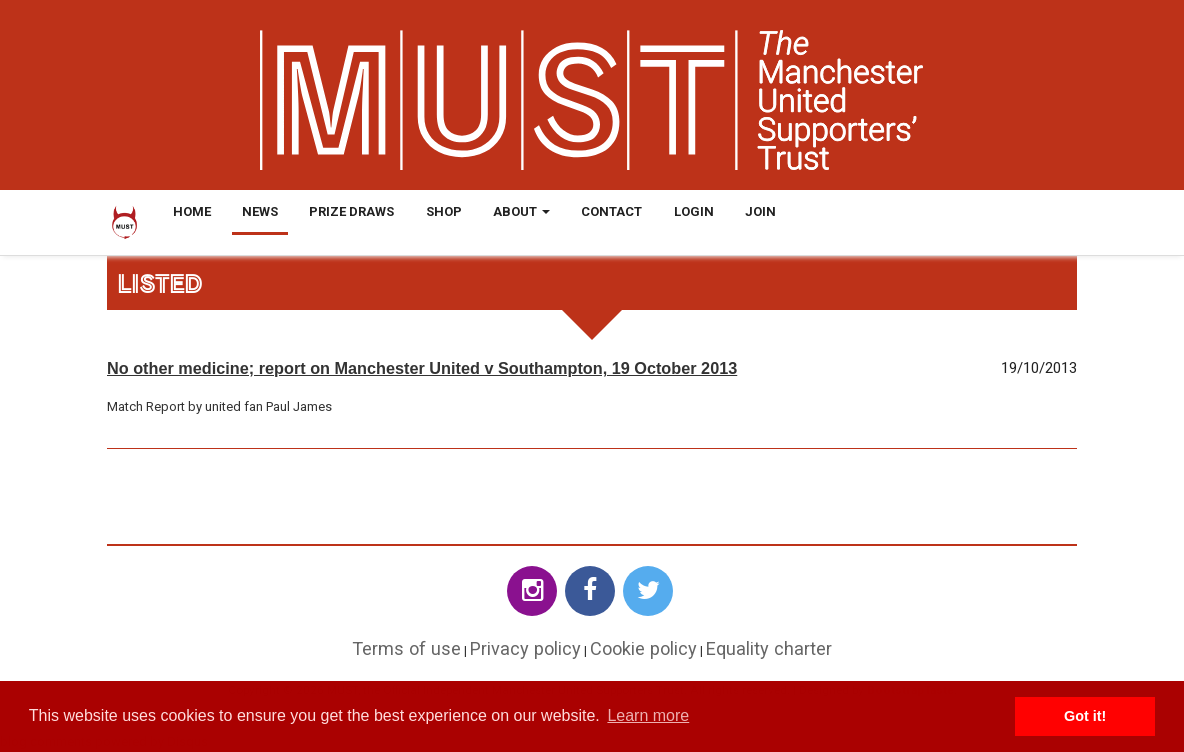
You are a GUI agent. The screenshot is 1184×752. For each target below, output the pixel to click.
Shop (444, 211)
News (260, 211)
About (521, 211)
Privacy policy (525, 648)
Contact (611, 211)
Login (694, 211)
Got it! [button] (1085, 716)
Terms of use (406, 648)
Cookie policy (643, 648)
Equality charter (769, 648)
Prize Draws (351, 211)
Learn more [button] (648, 715)
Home (192, 211)
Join (760, 211)
